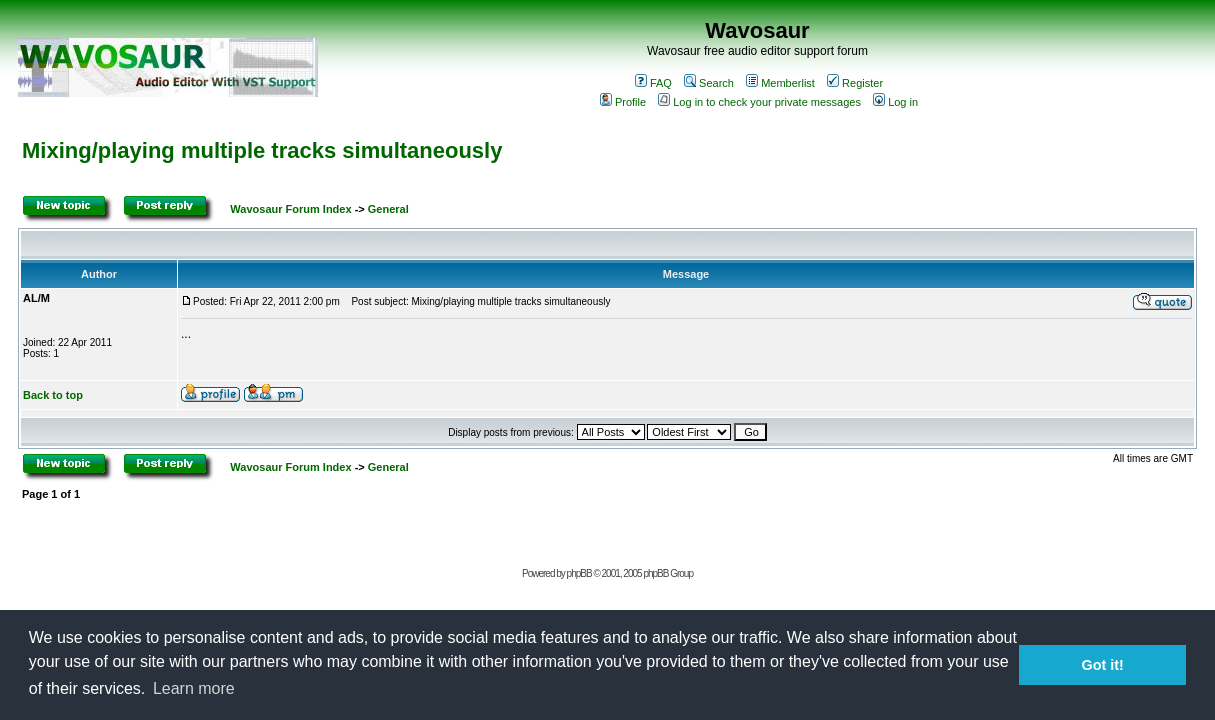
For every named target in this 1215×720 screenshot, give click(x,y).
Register (855, 83)
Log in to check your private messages (759, 102)
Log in (895, 102)
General (388, 209)
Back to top (53, 395)
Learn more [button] (194, 688)
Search (709, 83)
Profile (623, 102)
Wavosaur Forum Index (290, 209)
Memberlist (780, 83)
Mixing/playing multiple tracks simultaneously (262, 150)
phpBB (579, 573)
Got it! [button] (1103, 665)
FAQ (653, 83)
